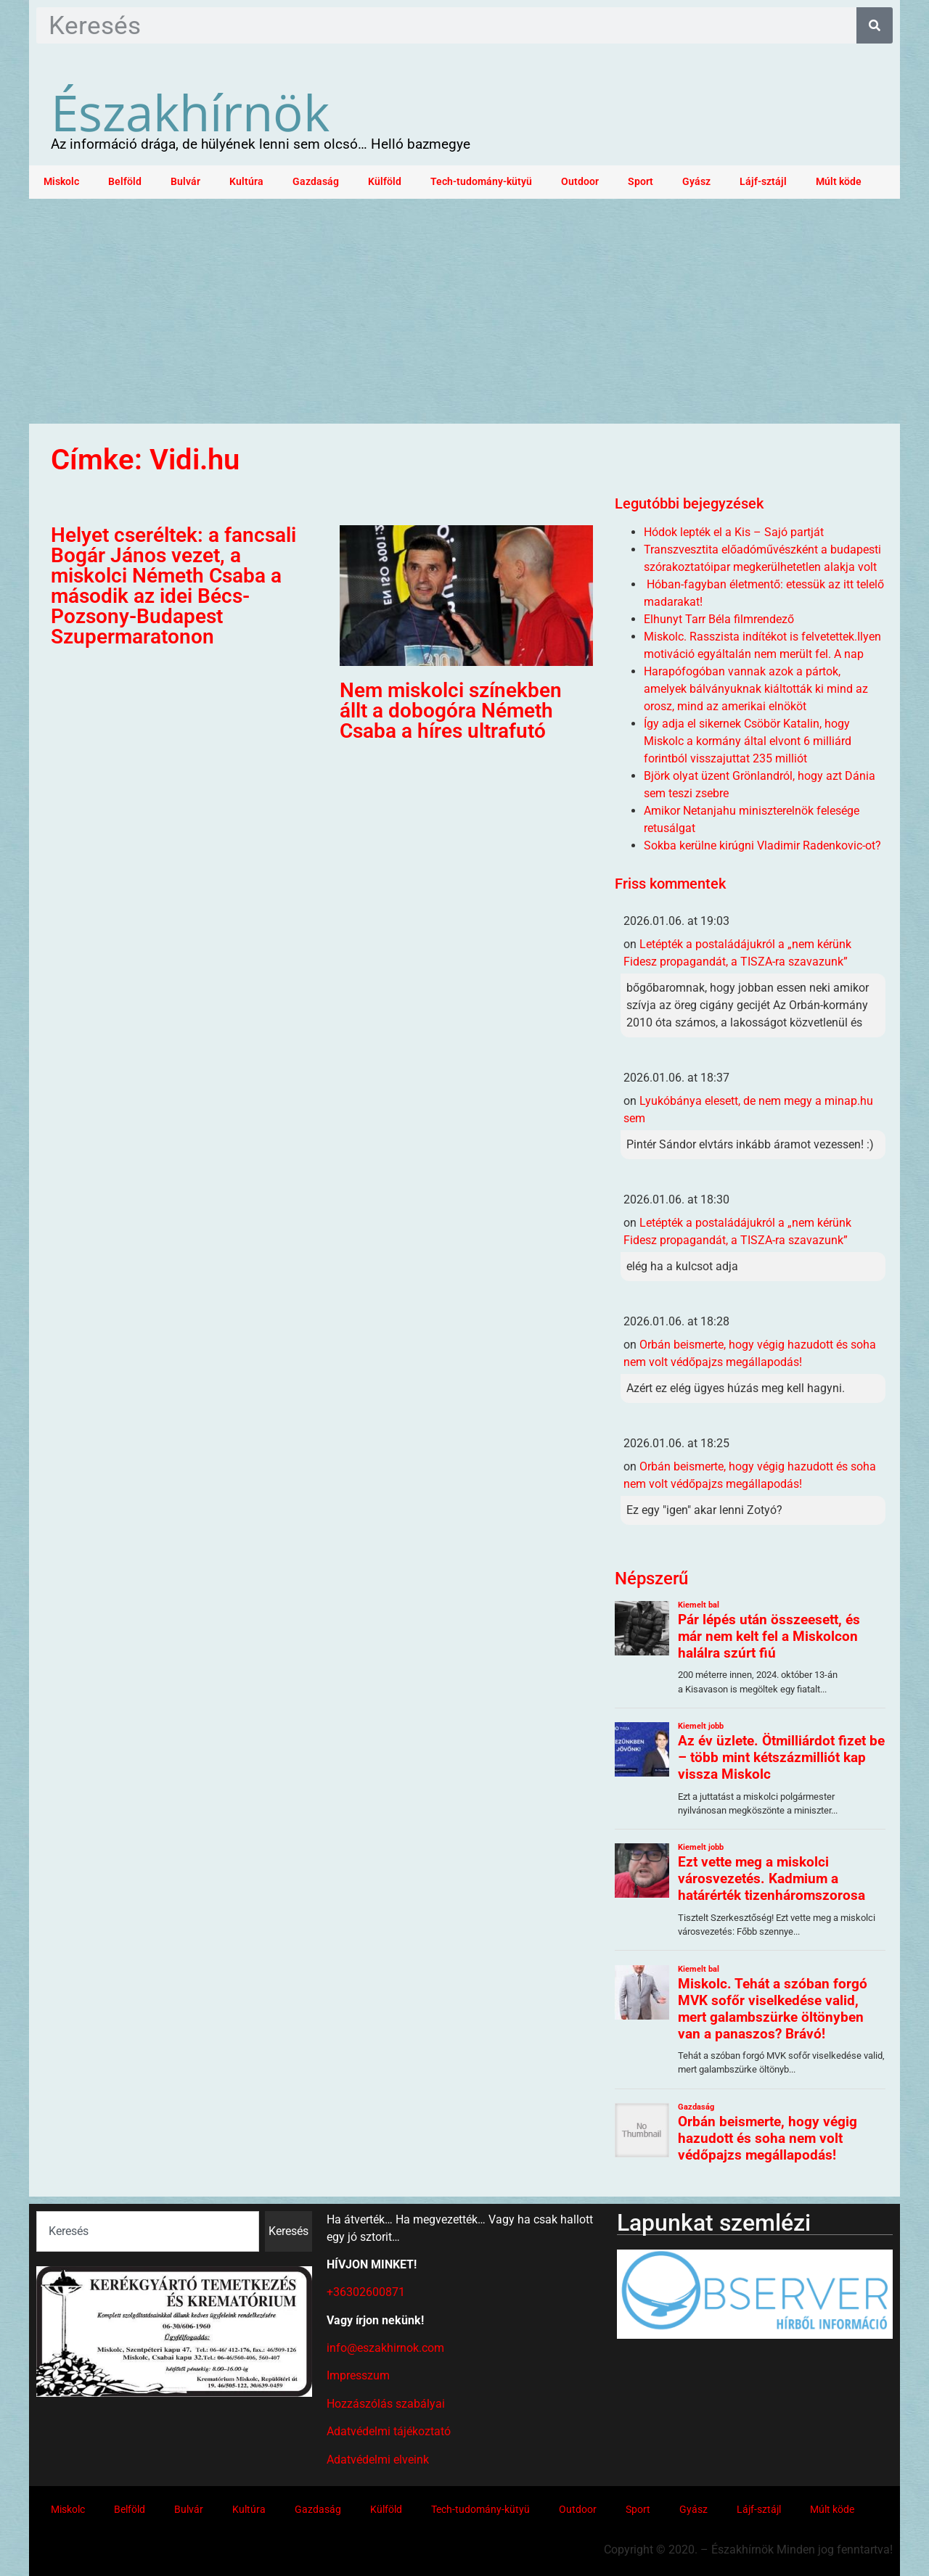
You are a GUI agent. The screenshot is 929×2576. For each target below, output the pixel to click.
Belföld (125, 182)
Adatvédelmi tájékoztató (389, 2431)
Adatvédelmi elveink (378, 2459)
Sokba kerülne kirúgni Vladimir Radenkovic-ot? (762, 845)
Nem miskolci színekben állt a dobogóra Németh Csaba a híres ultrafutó (451, 710)
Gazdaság (315, 182)
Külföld (384, 182)
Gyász (696, 182)
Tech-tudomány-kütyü (481, 182)
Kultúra (246, 182)
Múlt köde (839, 182)
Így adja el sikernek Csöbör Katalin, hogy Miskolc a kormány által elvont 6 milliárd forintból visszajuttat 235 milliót (747, 741)
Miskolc (61, 182)
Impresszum (358, 2375)
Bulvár (185, 182)
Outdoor (580, 182)
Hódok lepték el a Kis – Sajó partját (734, 532)
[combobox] (147, 2231)
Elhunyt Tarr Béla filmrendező (719, 619)
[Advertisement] (464, 307)
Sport (640, 182)
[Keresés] (874, 25)
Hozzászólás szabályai (386, 2404)
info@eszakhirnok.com (385, 2348)
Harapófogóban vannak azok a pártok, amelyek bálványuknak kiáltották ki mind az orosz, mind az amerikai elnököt (756, 688)
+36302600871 (366, 2292)
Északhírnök (190, 112)
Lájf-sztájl (763, 182)
